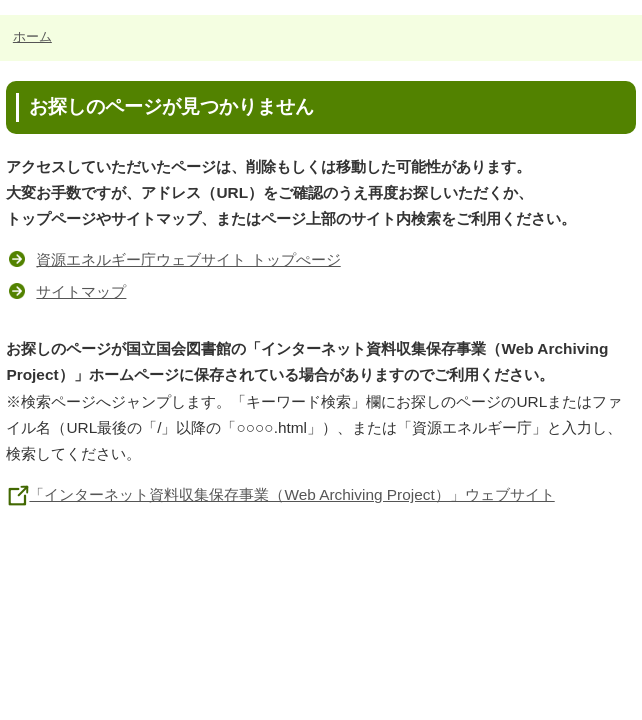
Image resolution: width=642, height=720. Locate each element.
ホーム (32, 36)
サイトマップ (81, 291)
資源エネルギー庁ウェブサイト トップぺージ (188, 259)
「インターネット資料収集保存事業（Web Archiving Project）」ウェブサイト (280, 494)
